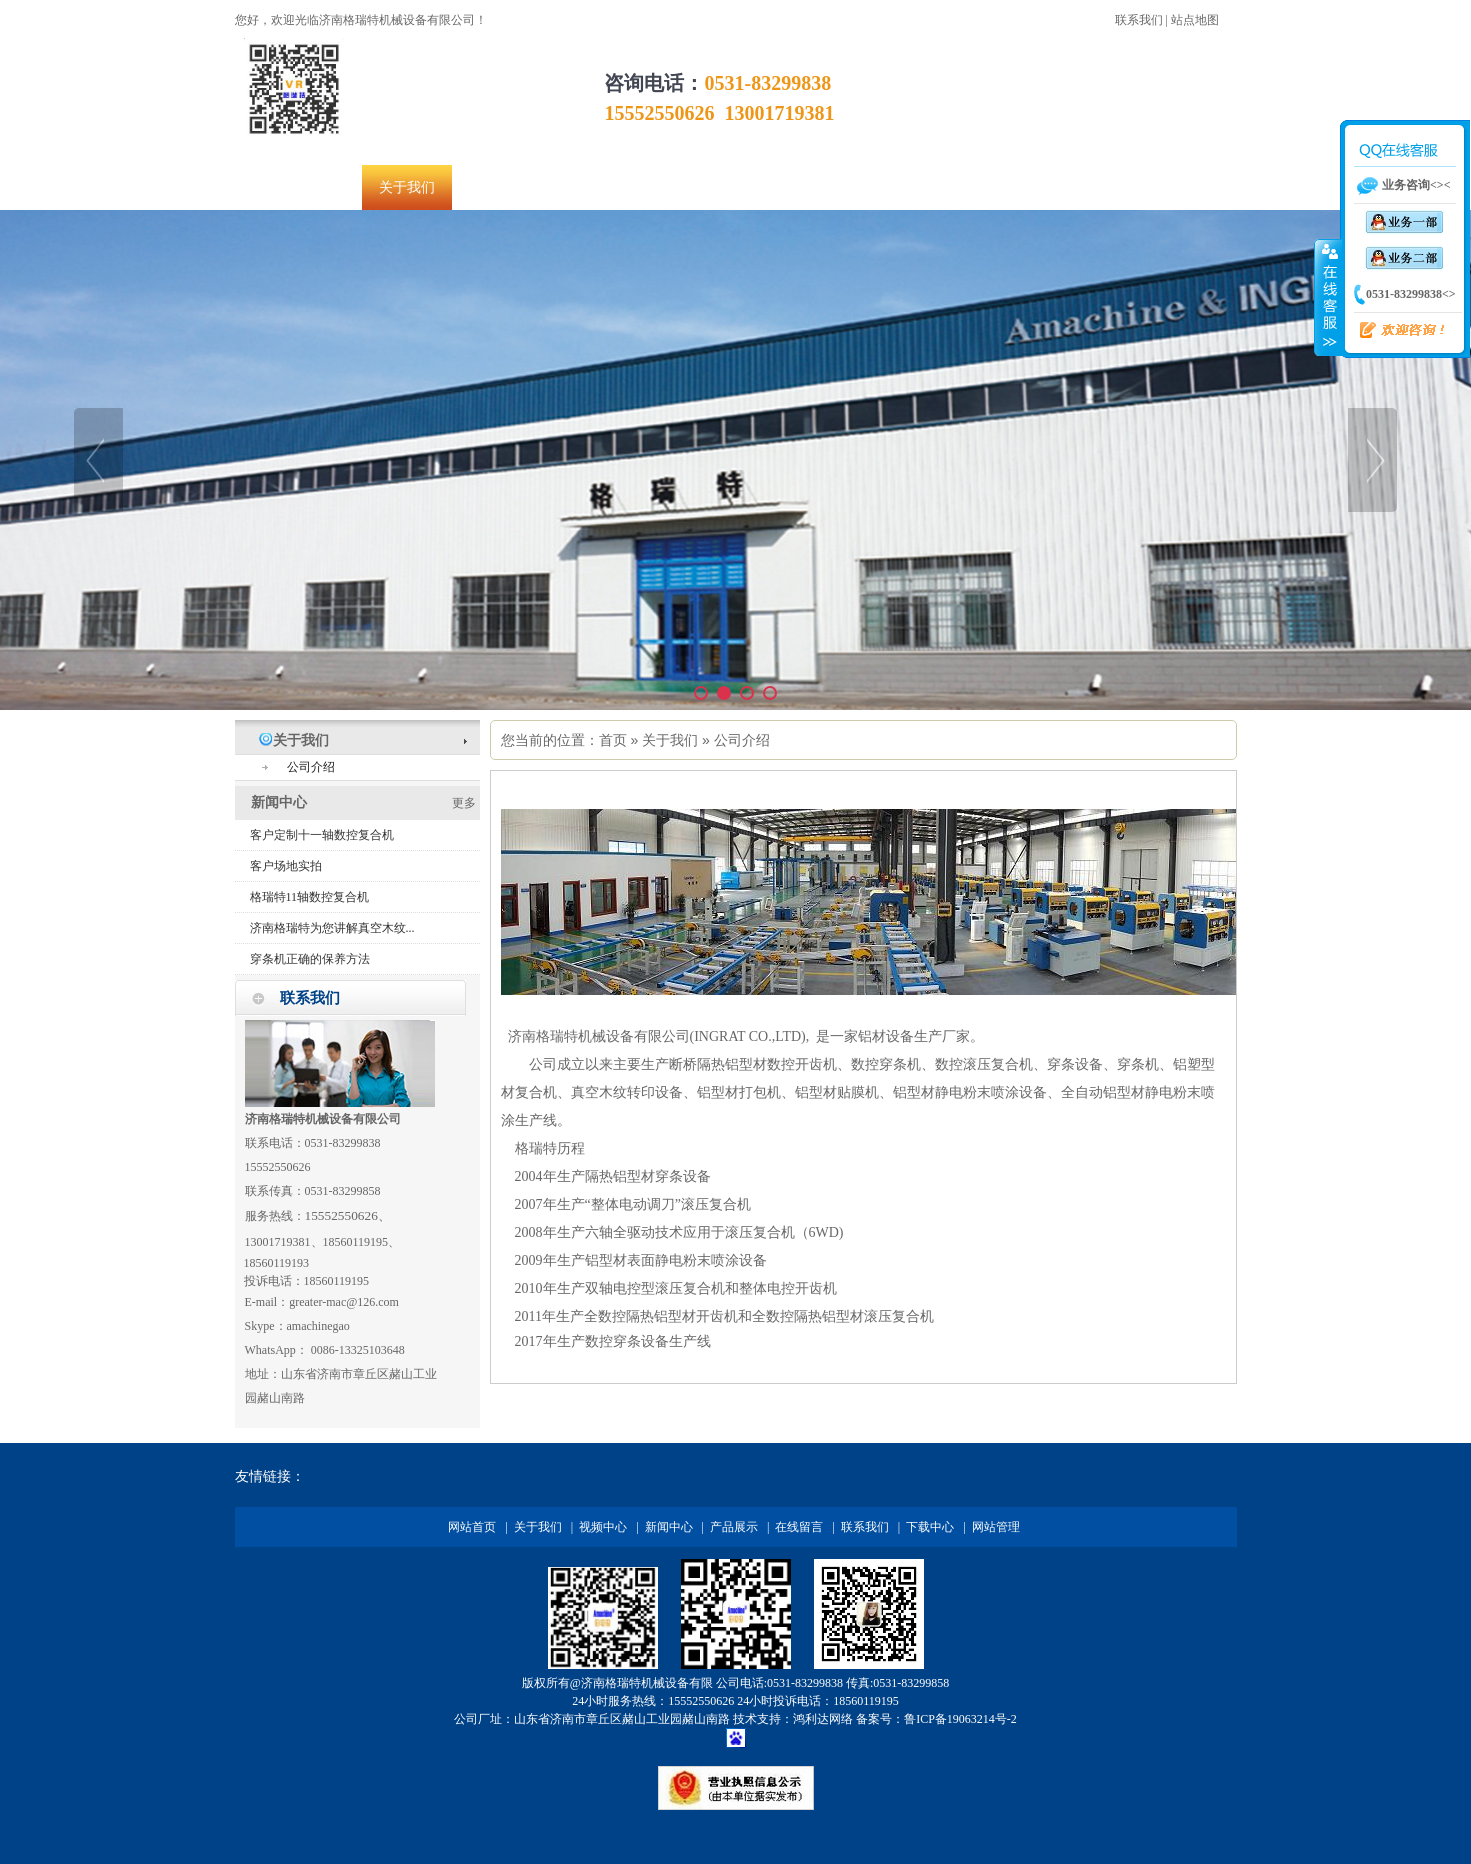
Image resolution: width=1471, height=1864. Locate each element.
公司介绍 (742, 740)
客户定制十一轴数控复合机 (322, 835)
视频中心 (603, 1527)
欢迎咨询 (1394, 331)
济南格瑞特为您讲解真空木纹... (332, 928)
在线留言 (799, 1527)
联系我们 (1139, 20)
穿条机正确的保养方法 (310, 959)
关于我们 (670, 740)
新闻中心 (669, 1527)
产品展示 (734, 1527)
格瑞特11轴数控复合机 (310, 897)
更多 (464, 803)
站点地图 (1195, 20)
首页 (613, 740)
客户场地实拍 (286, 866)
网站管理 (996, 1527)
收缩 (1328, 297)
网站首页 (472, 1527)
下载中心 (930, 1527)
